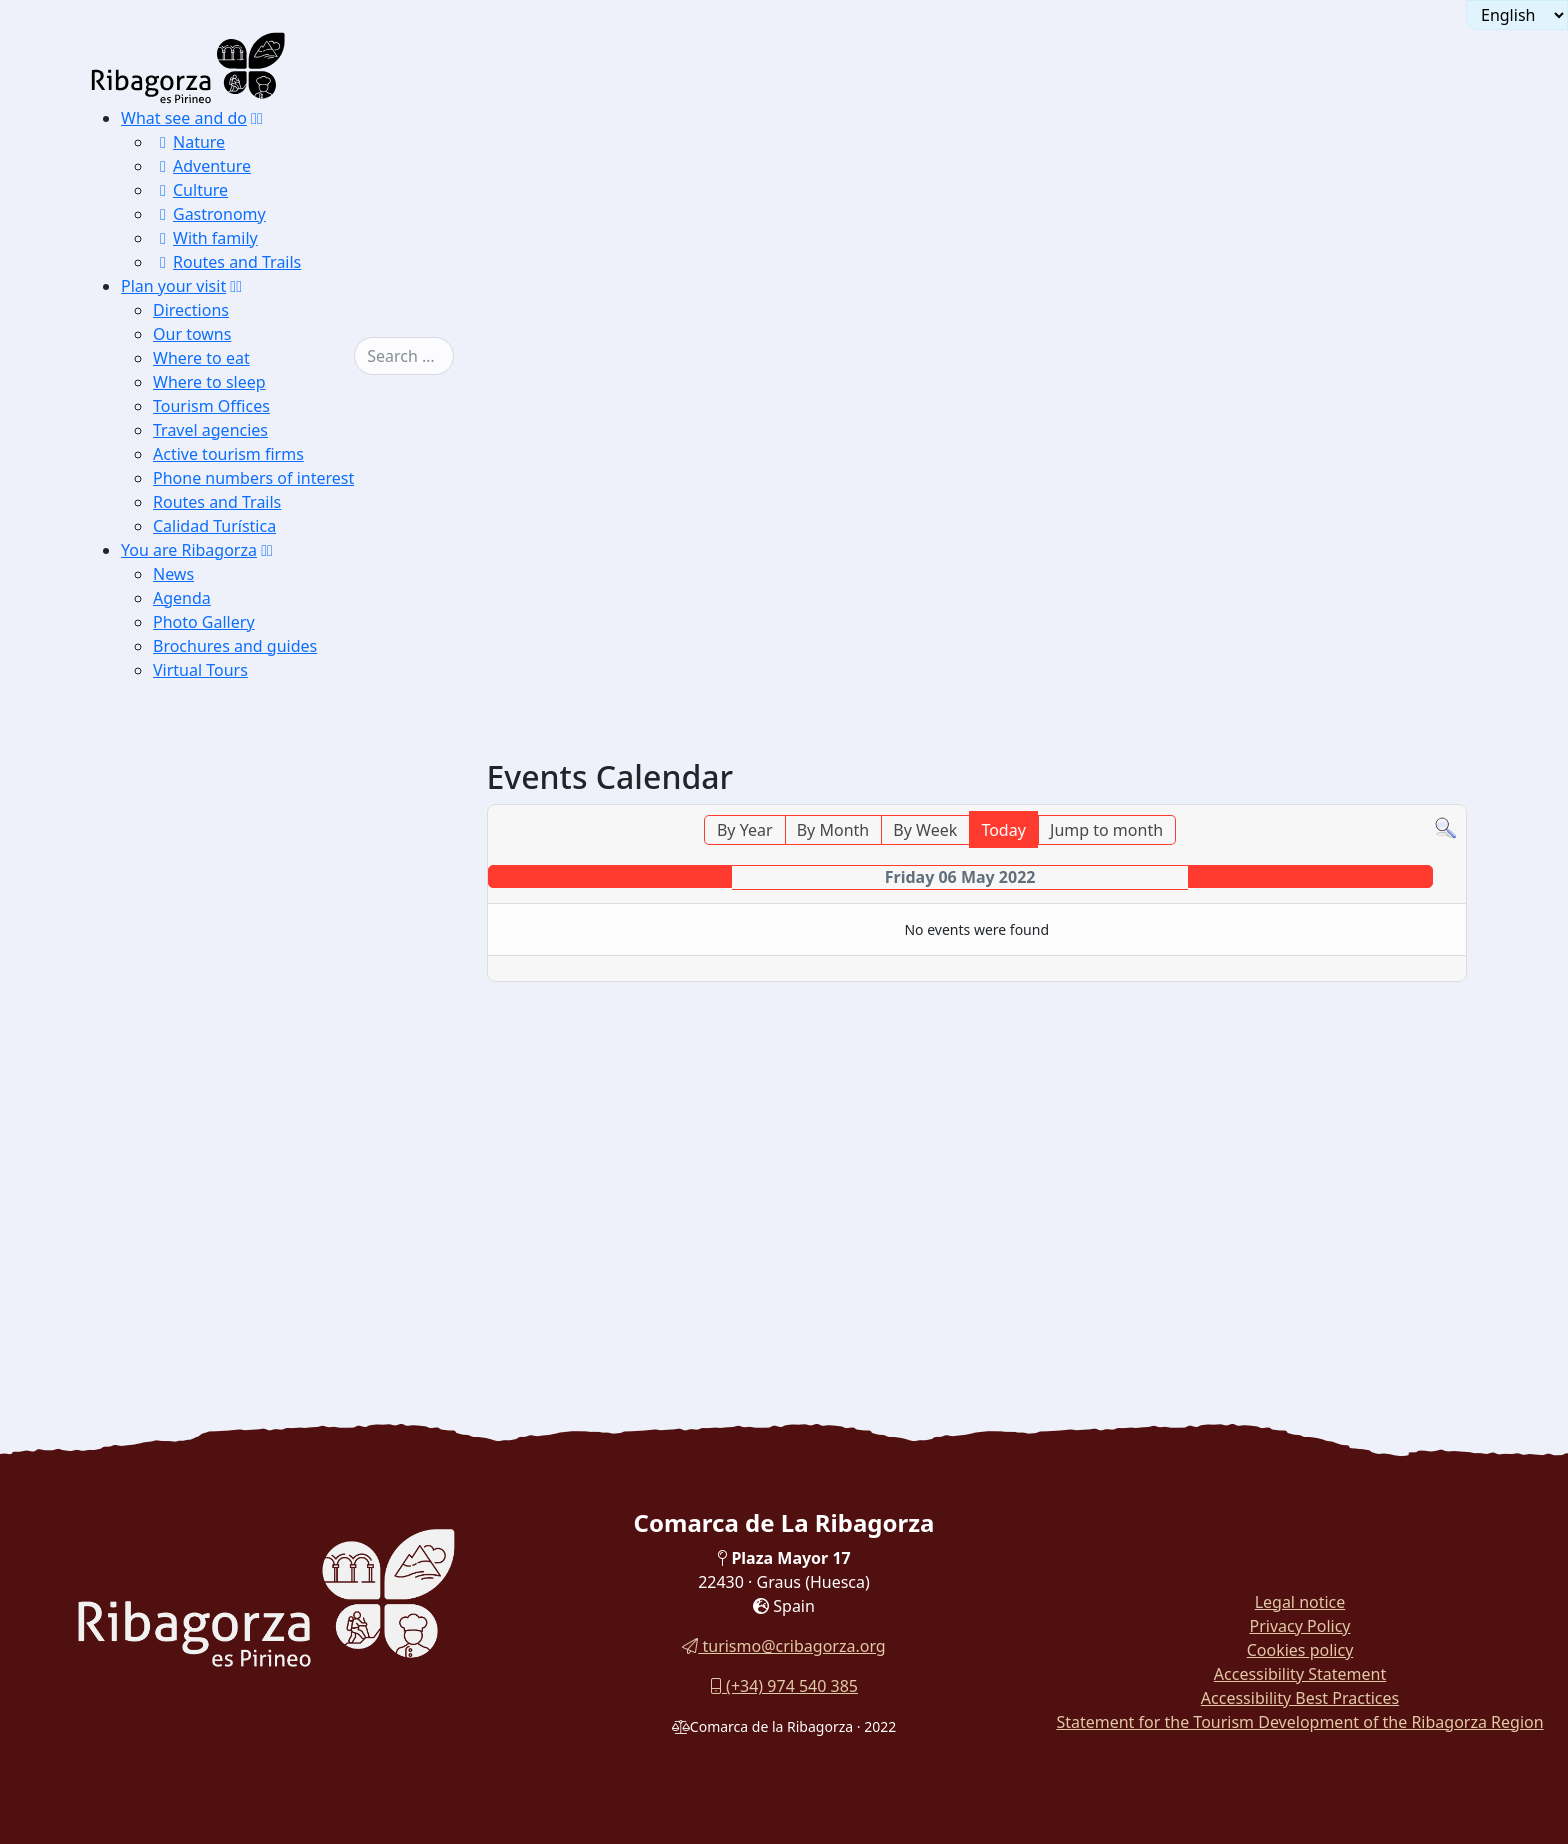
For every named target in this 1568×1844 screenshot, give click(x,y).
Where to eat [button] (201, 358)
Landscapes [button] (202, 1006)
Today (1003, 830)
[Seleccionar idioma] (1517, 15)
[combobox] (434, 356)
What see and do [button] (184, 118)
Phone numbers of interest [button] (253, 478)
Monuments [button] (203, 1031)
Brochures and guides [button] (235, 646)
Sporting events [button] (215, 1106)
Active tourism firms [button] (228, 454)
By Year (745, 830)
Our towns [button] (192, 334)
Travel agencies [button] (210, 430)
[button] (257, 118)
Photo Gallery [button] (204, 622)
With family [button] (205, 238)
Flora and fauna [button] (215, 1056)
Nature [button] (189, 142)
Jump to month (1106, 830)
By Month (833, 830)
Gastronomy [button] (209, 214)
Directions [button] (191, 310)
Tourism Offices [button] (211, 406)
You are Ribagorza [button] (189, 550)
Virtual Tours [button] (200, 670)
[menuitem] (252, 190)
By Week (925, 830)
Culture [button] (190, 190)
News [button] (173, 574)
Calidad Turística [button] (214, 526)
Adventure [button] (202, 166)
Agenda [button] (182, 598)
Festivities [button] (198, 1081)
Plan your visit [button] (173, 286)
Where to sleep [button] (209, 382)
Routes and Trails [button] (227, 262)
